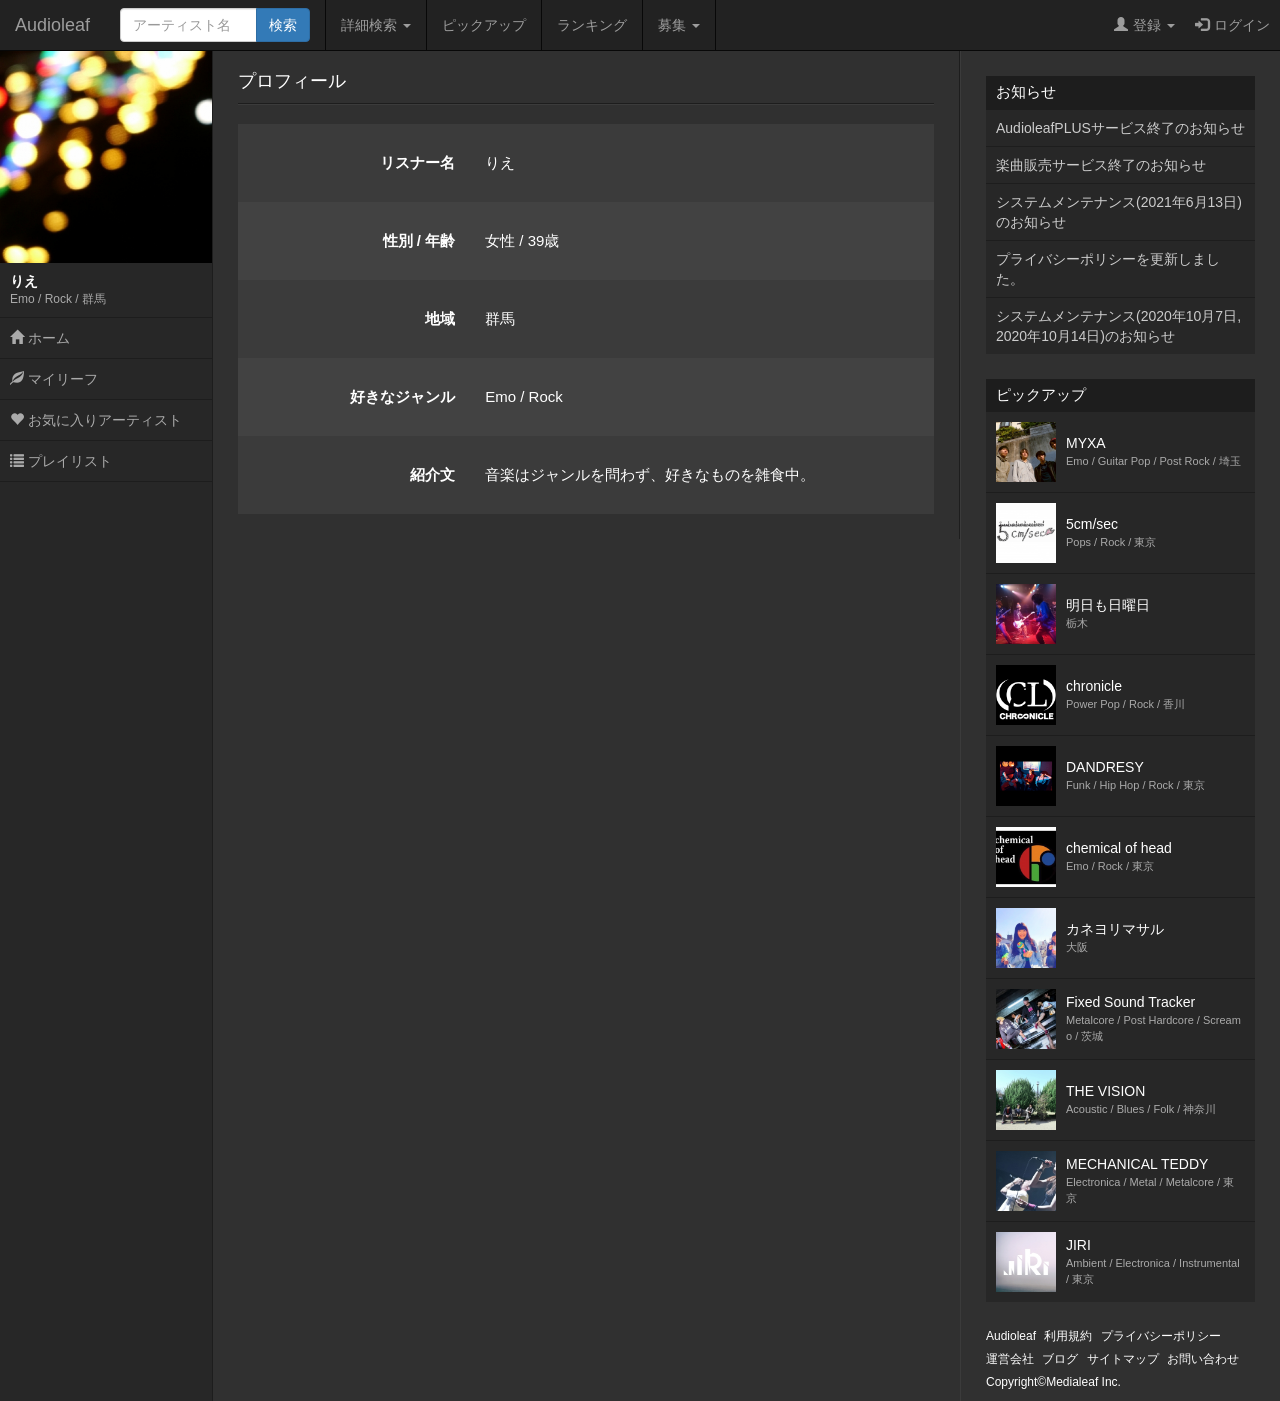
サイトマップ (1123, 1359)
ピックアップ (484, 25)
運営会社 (1010, 1359)
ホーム (40, 338)
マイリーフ (54, 379)
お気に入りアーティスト (96, 420)
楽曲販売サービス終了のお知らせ (1101, 165)
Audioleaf (52, 25)
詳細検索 (376, 25)
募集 (679, 25)
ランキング (592, 25)
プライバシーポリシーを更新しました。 (1108, 269)
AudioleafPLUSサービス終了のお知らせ (1120, 128)
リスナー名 (417, 162)
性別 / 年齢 (419, 240)
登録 (1144, 25)
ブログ (1060, 1359)
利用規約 (1068, 1336)
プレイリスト (61, 461)
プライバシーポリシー (1161, 1336)
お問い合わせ (1203, 1359)
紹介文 (432, 474)
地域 (440, 318)
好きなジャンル (402, 396)
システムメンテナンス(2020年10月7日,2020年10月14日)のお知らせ (1118, 326)
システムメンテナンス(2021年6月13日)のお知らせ (1119, 212)
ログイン (1232, 25)
